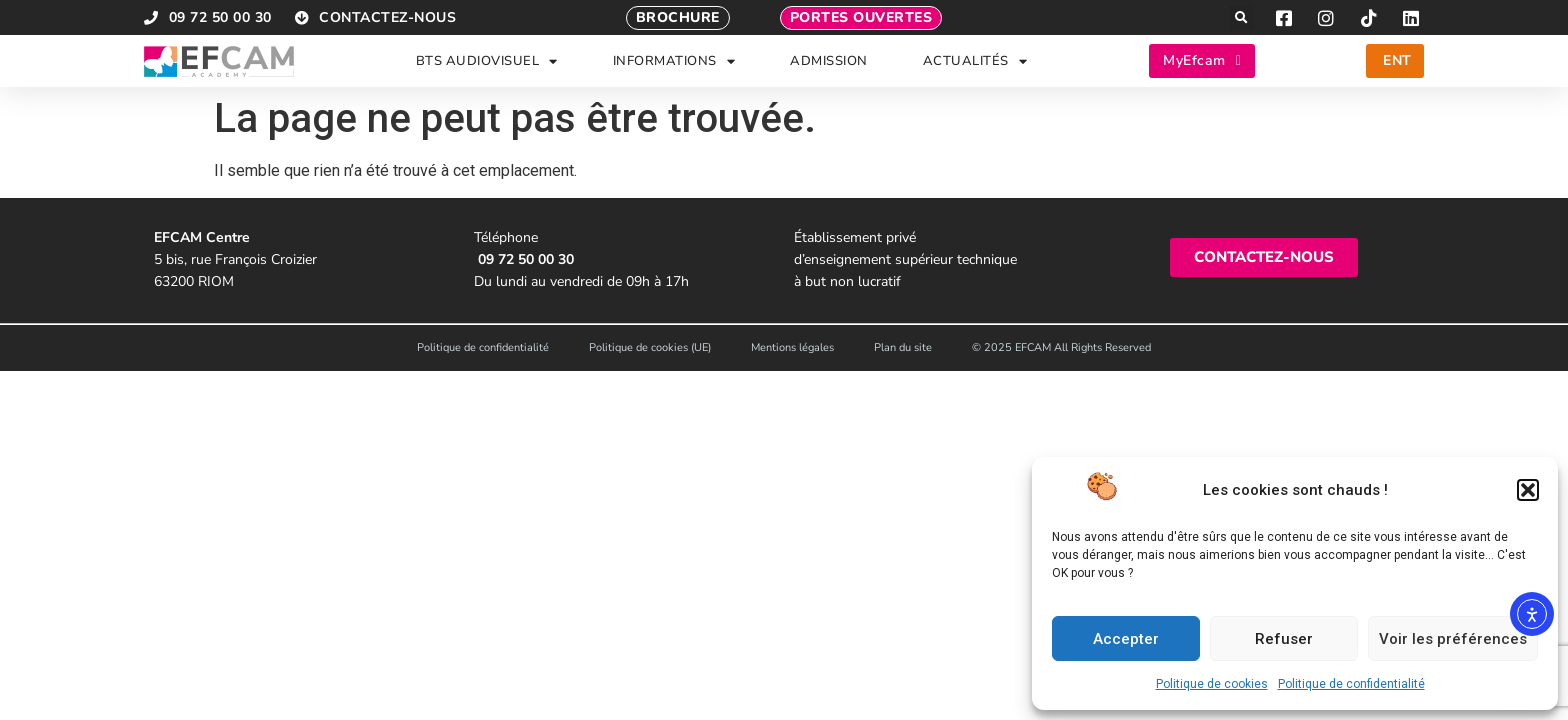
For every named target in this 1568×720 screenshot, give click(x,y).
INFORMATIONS (674, 61)
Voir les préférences (1453, 639)
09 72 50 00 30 (526, 259)
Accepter (1126, 639)
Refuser (1284, 639)
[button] (1528, 490)
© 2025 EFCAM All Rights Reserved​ (1061, 347)
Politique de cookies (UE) (650, 347)
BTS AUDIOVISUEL (487, 61)
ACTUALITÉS (975, 61)
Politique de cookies (1212, 684)
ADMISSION (829, 61)
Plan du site (903, 347)
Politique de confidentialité (1351, 684)
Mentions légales (792, 347)
